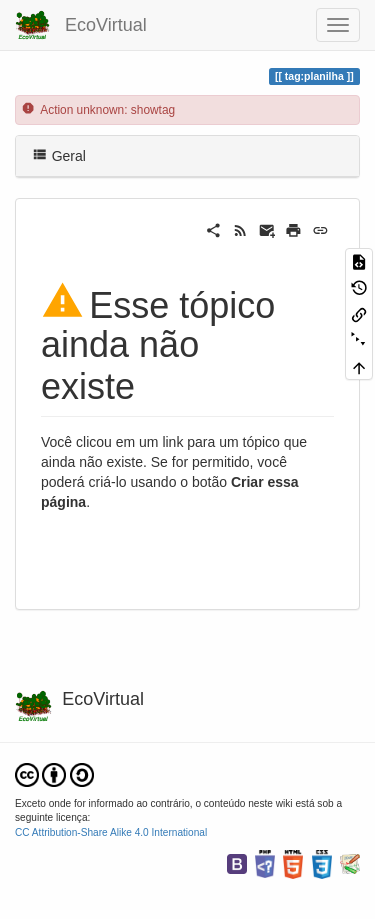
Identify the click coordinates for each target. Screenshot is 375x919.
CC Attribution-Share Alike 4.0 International (111, 832)
